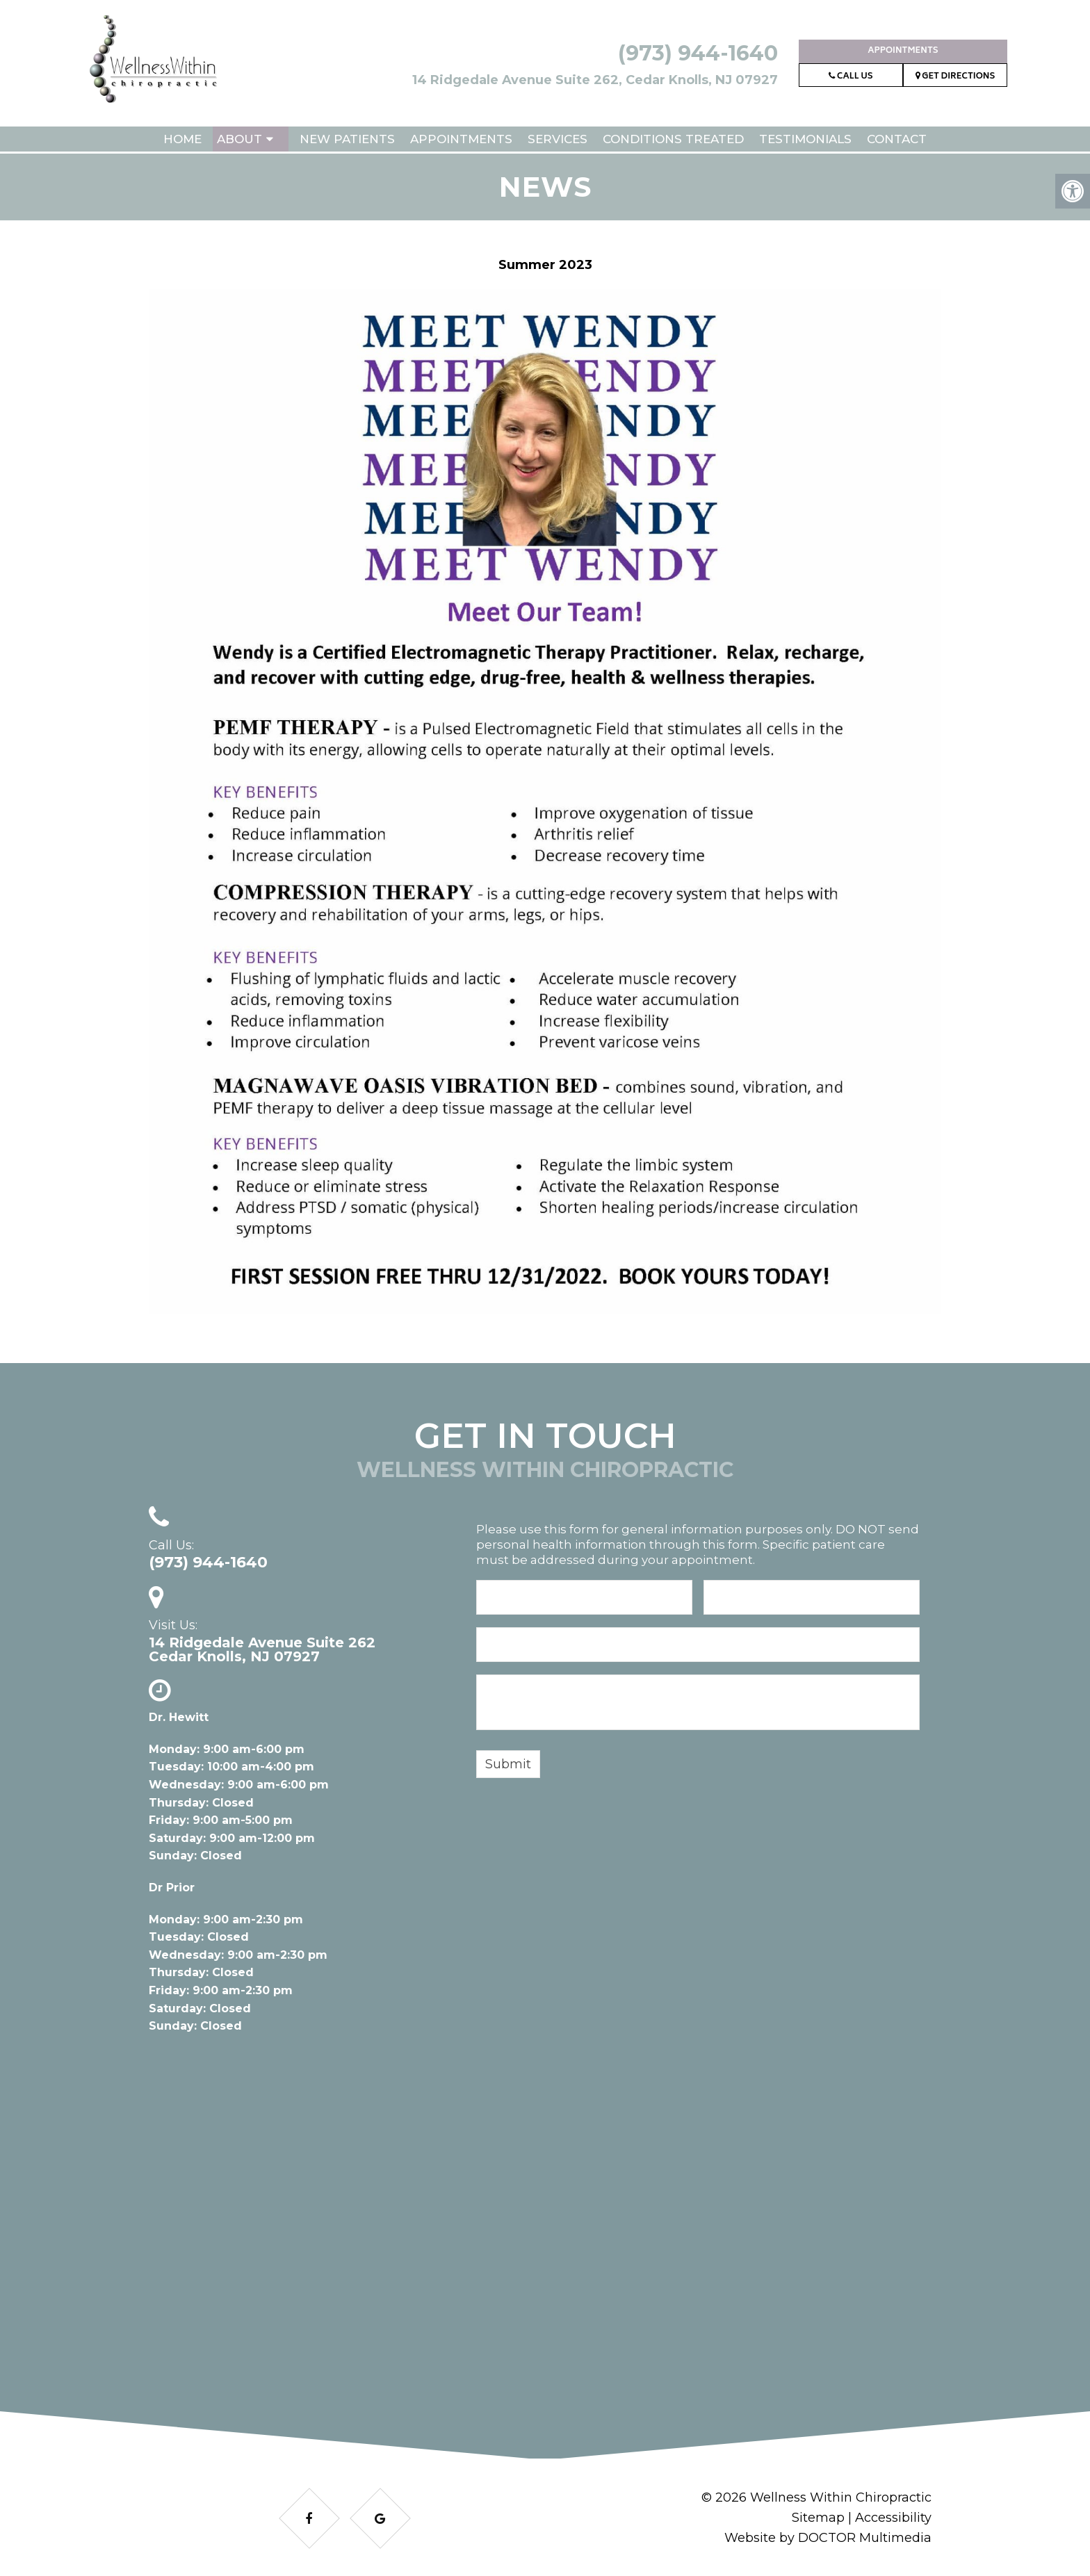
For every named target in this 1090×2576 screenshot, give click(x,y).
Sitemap (818, 2517)
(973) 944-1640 (698, 53)
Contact (897, 139)
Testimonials (805, 139)
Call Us (850, 77)
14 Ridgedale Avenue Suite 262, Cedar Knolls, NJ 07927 (595, 80)
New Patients (347, 139)
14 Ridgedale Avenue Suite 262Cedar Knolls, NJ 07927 (262, 1649)
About (239, 139)
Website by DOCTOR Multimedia (828, 2537)
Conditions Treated (673, 139)
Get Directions (955, 77)
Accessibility (893, 2517)
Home (182, 139)
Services (557, 139)
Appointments (903, 51)
